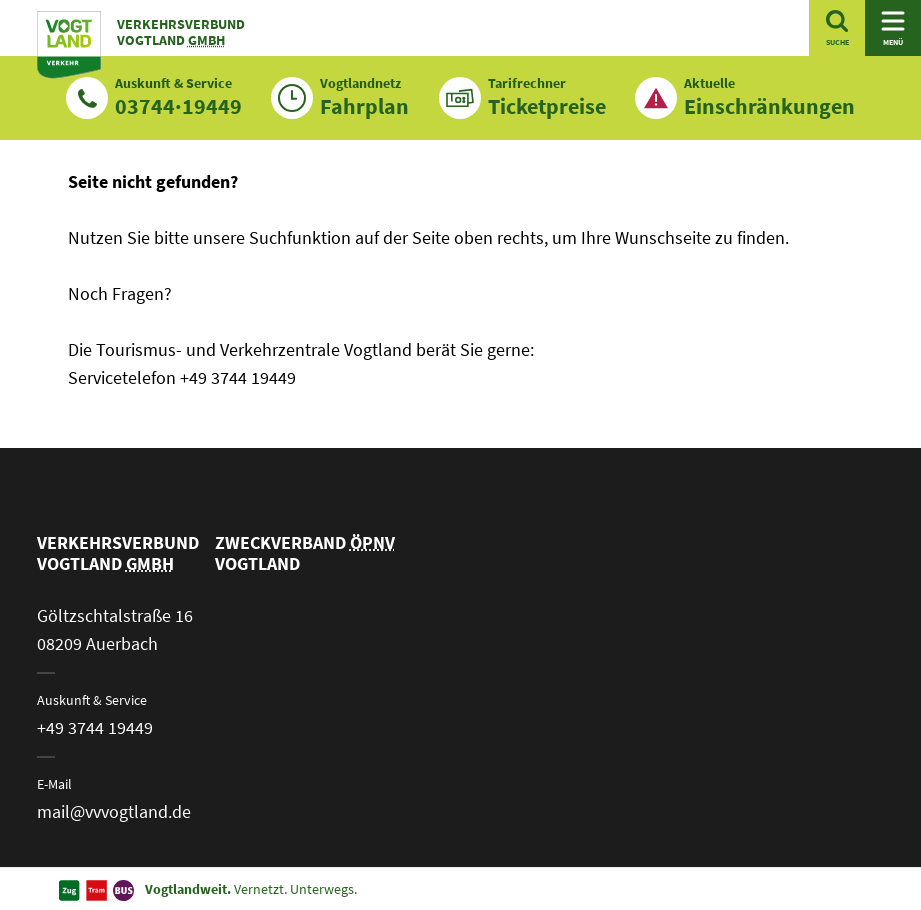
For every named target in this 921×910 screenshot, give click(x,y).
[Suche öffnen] (837, 28)
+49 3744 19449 (95, 727)
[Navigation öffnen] (893, 28)
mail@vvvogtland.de (114, 811)
